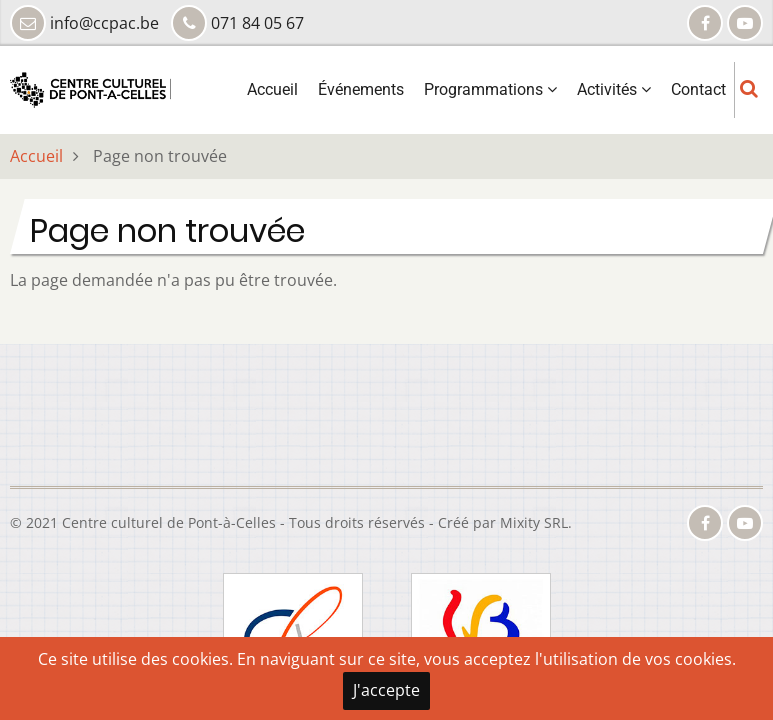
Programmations (490, 89)
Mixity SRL (534, 522)
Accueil (272, 89)
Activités (614, 89)
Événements (361, 89)
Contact (698, 89)
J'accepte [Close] (386, 690)
